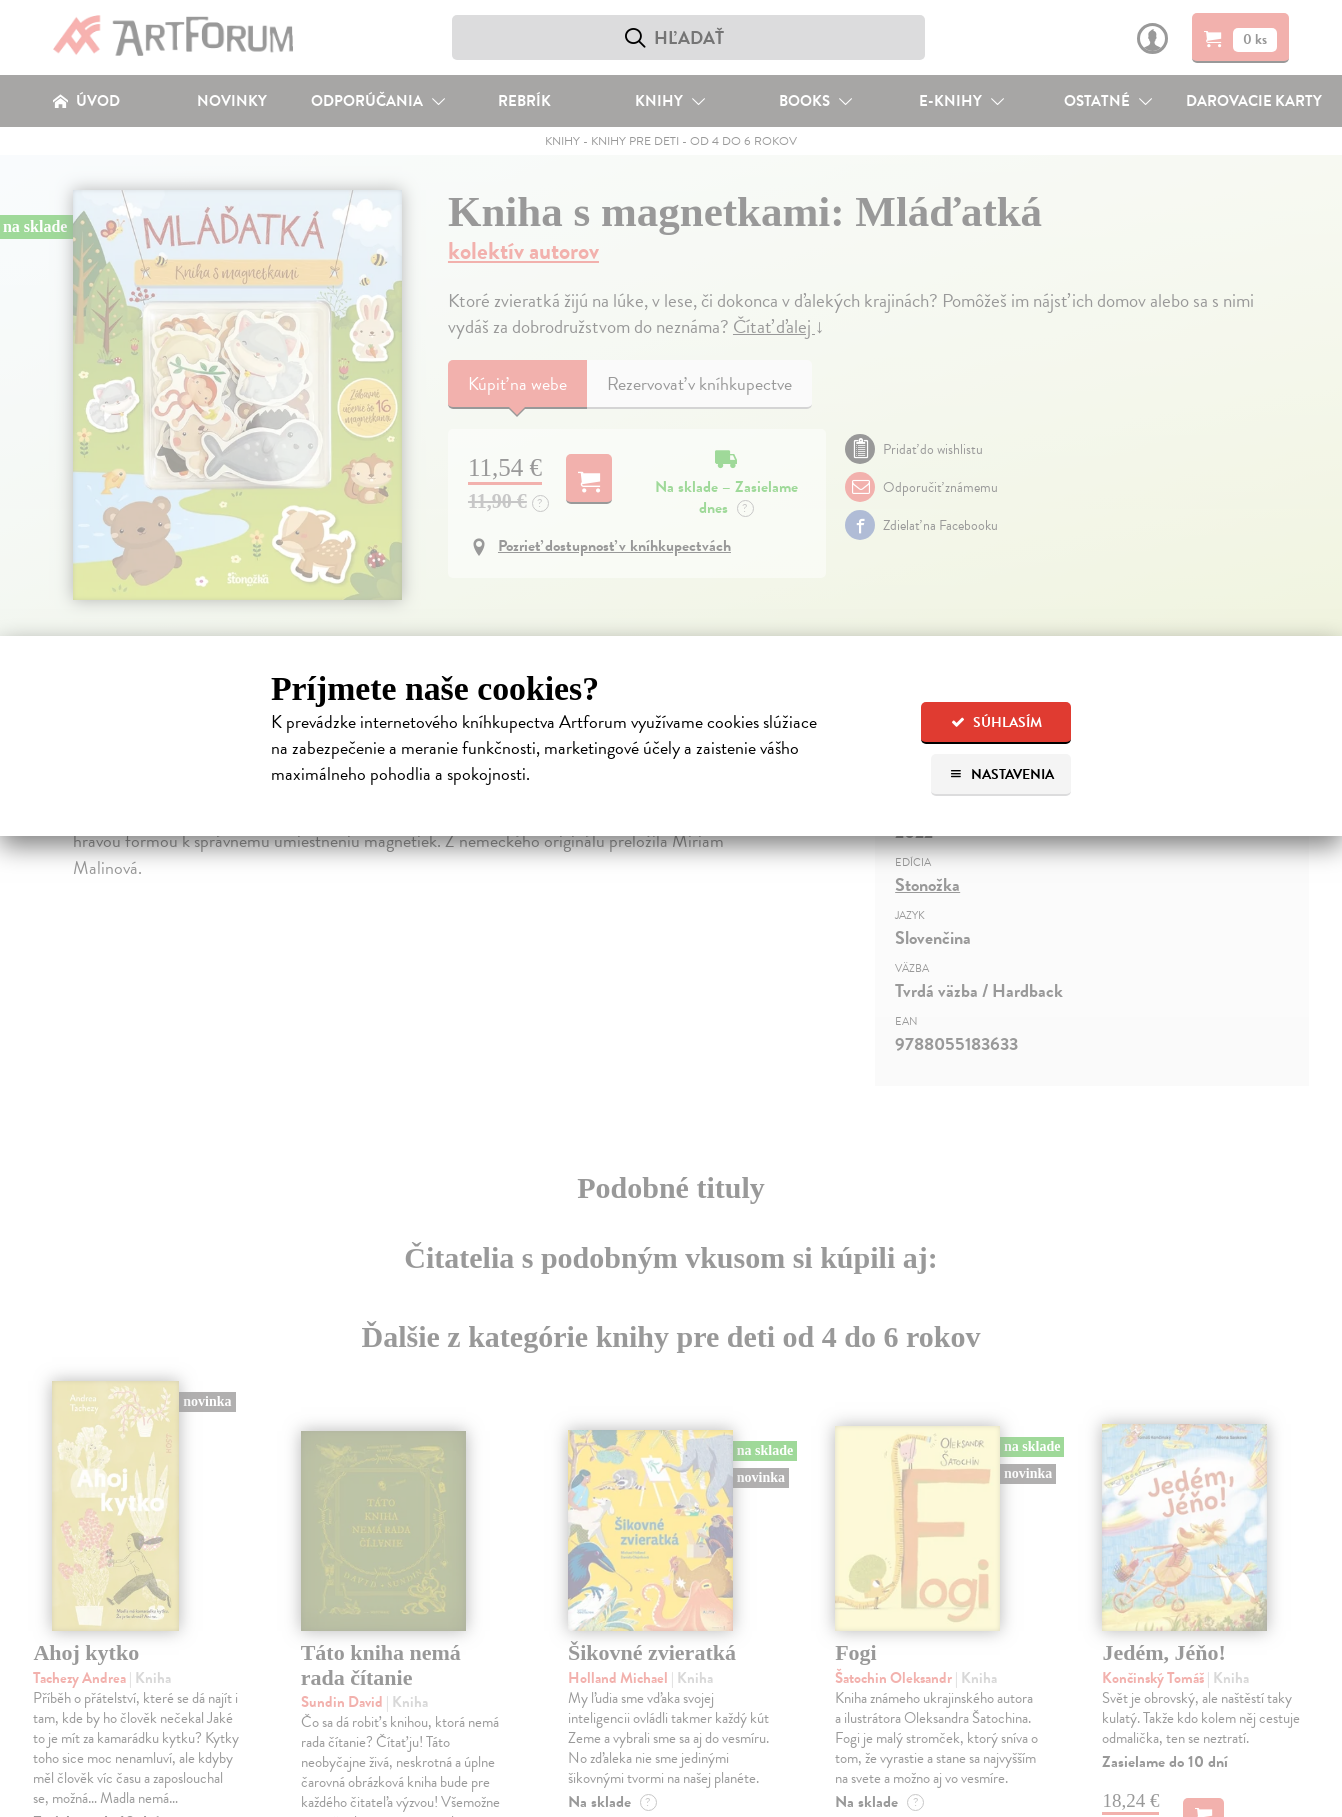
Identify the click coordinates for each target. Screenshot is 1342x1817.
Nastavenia (1001, 774)
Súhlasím (996, 722)
